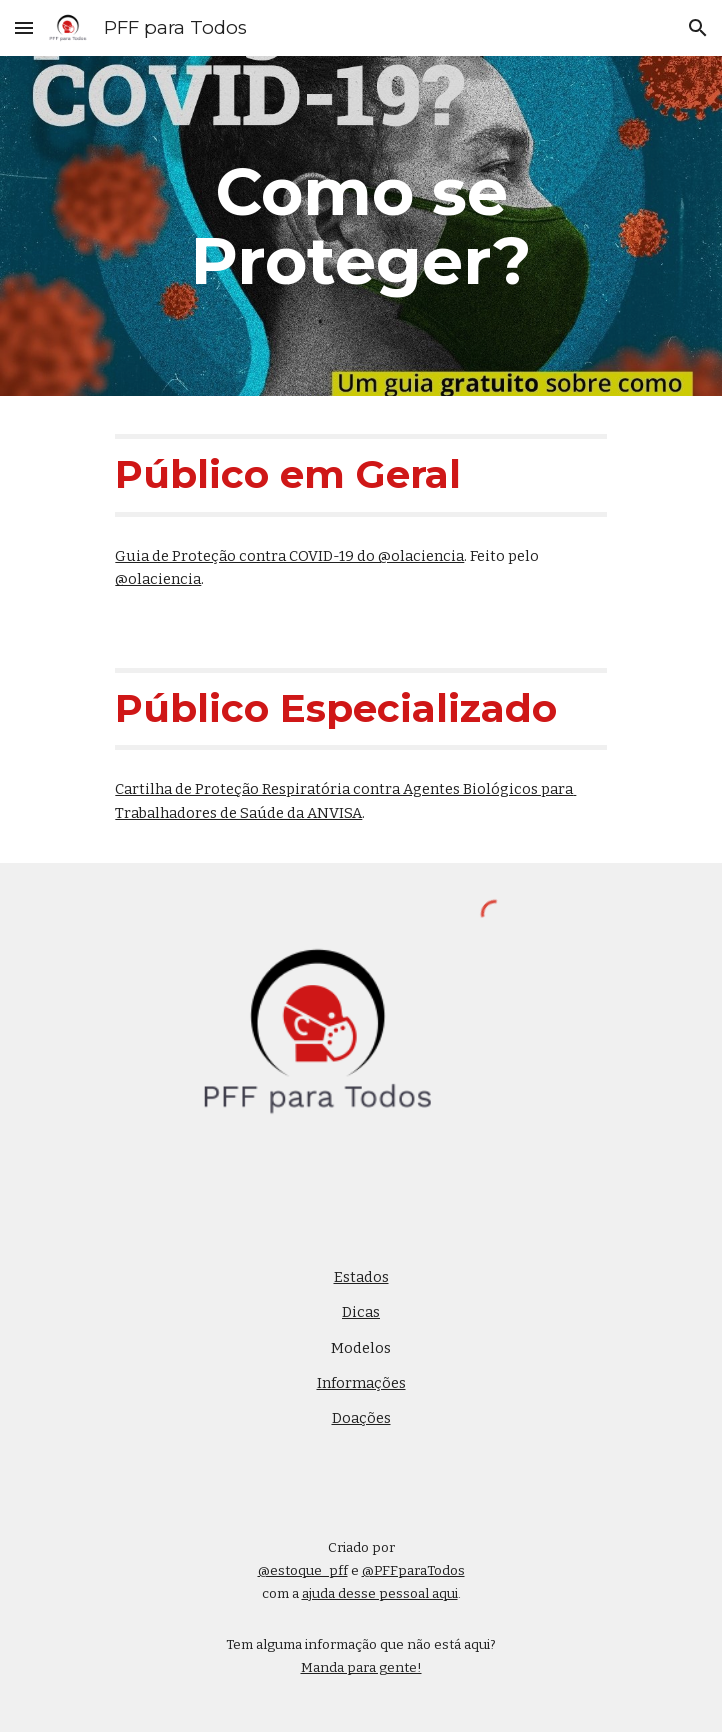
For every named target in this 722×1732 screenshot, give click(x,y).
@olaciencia (158, 579)
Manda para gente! (361, 1668)
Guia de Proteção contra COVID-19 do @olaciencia (289, 556)
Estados (361, 1277)
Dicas (361, 1312)
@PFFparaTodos (413, 1571)
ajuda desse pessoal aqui (380, 1594)
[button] (24, 27)
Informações (361, 1383)
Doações (361, 1418)
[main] (360, 226)
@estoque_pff (303, 1571)
